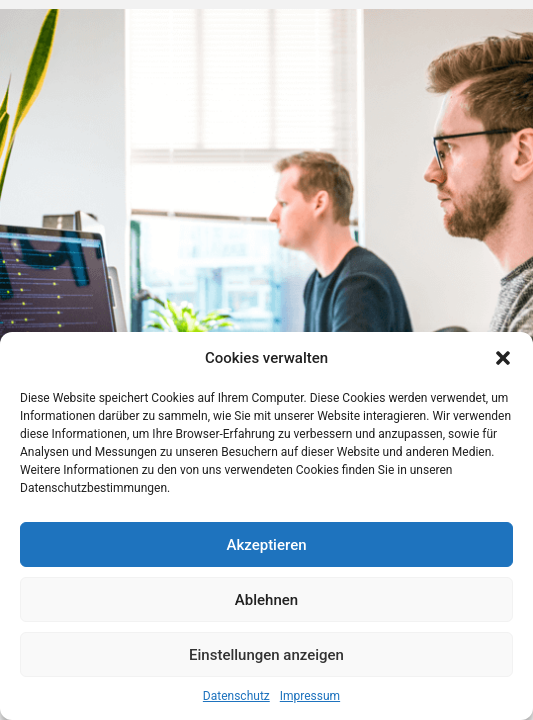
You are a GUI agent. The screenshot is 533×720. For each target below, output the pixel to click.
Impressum (310, 696)
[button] (503, 358)
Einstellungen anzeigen (266, 655)
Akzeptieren (266, 545)
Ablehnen (266, 600)
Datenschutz (236, 696)
